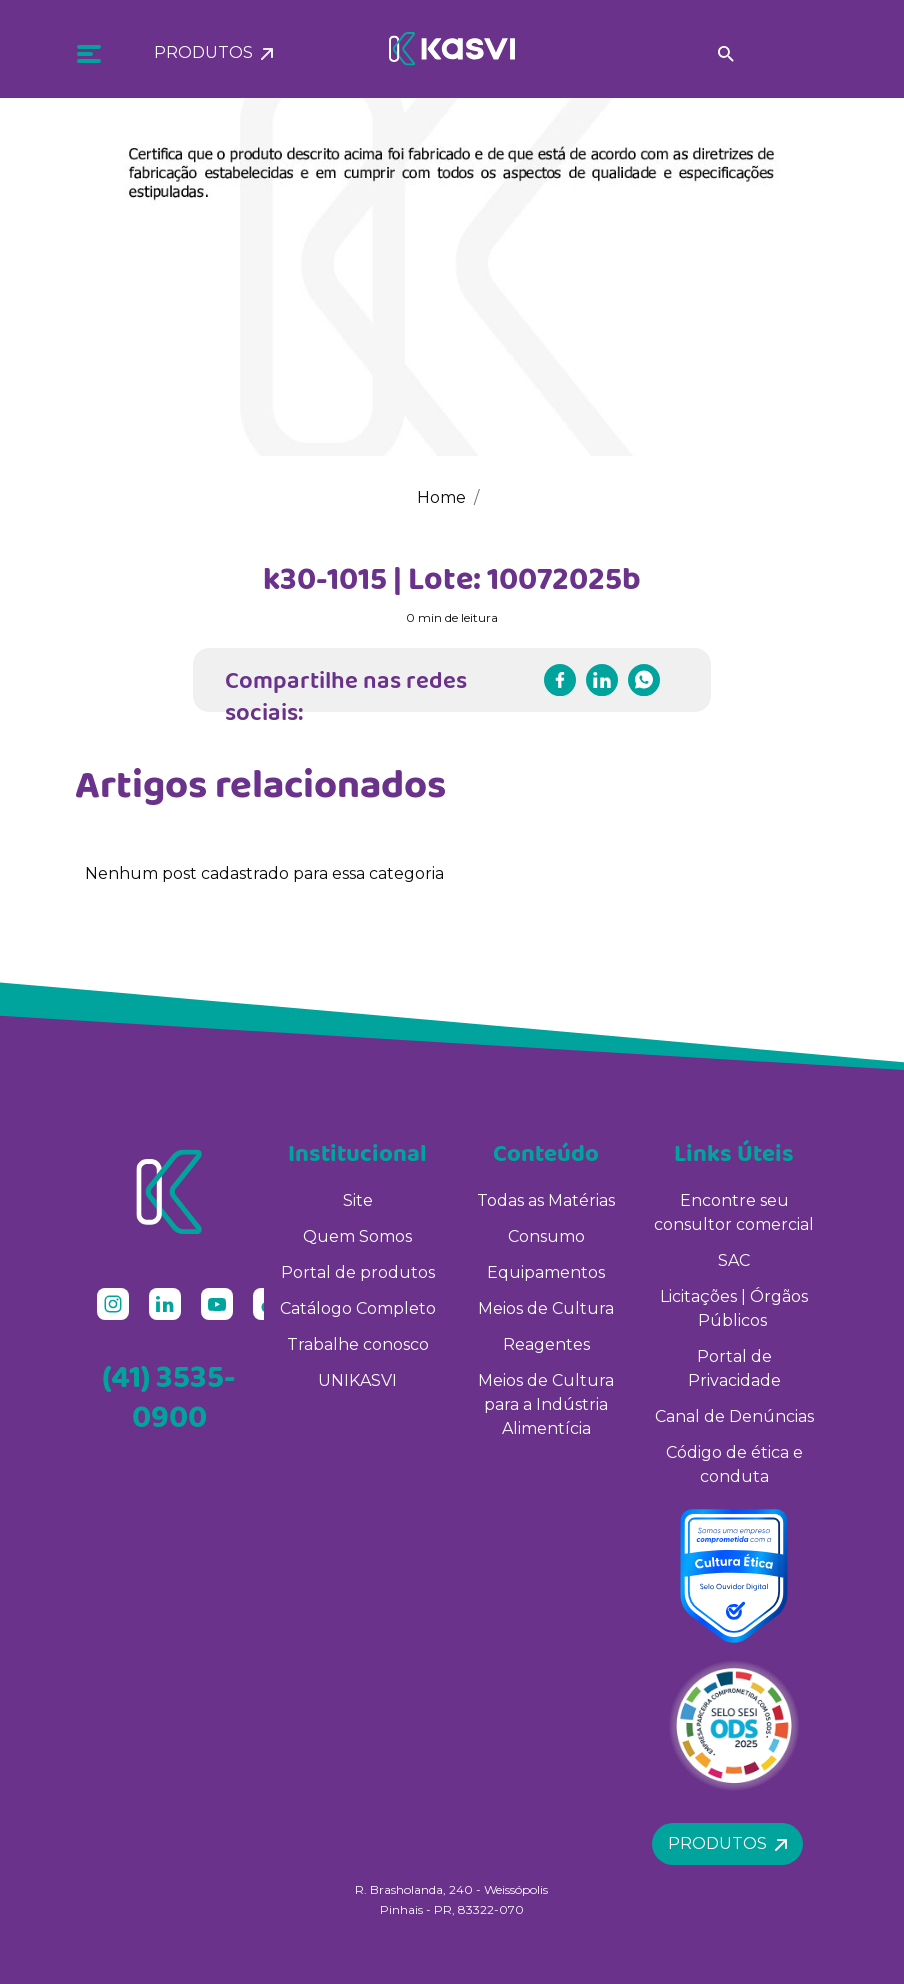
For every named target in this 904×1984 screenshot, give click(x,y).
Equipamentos (546, 1272)
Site (358, 1200)
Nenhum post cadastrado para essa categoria (264, 873)
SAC (734, 1260)
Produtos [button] (213, 47)
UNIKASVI (357, 1380)
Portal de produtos (358, 1272)
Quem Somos (357, 1236)
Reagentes (546, 1344)
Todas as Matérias (546, 1200)
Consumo (546, 1236)
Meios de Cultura (546, 1308)
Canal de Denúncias (734, 1416)
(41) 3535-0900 (169, 1396)
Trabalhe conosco (358, 1344)
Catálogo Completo (358, 1308)
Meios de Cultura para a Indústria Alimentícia (546, 1404)
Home (441, 497)
